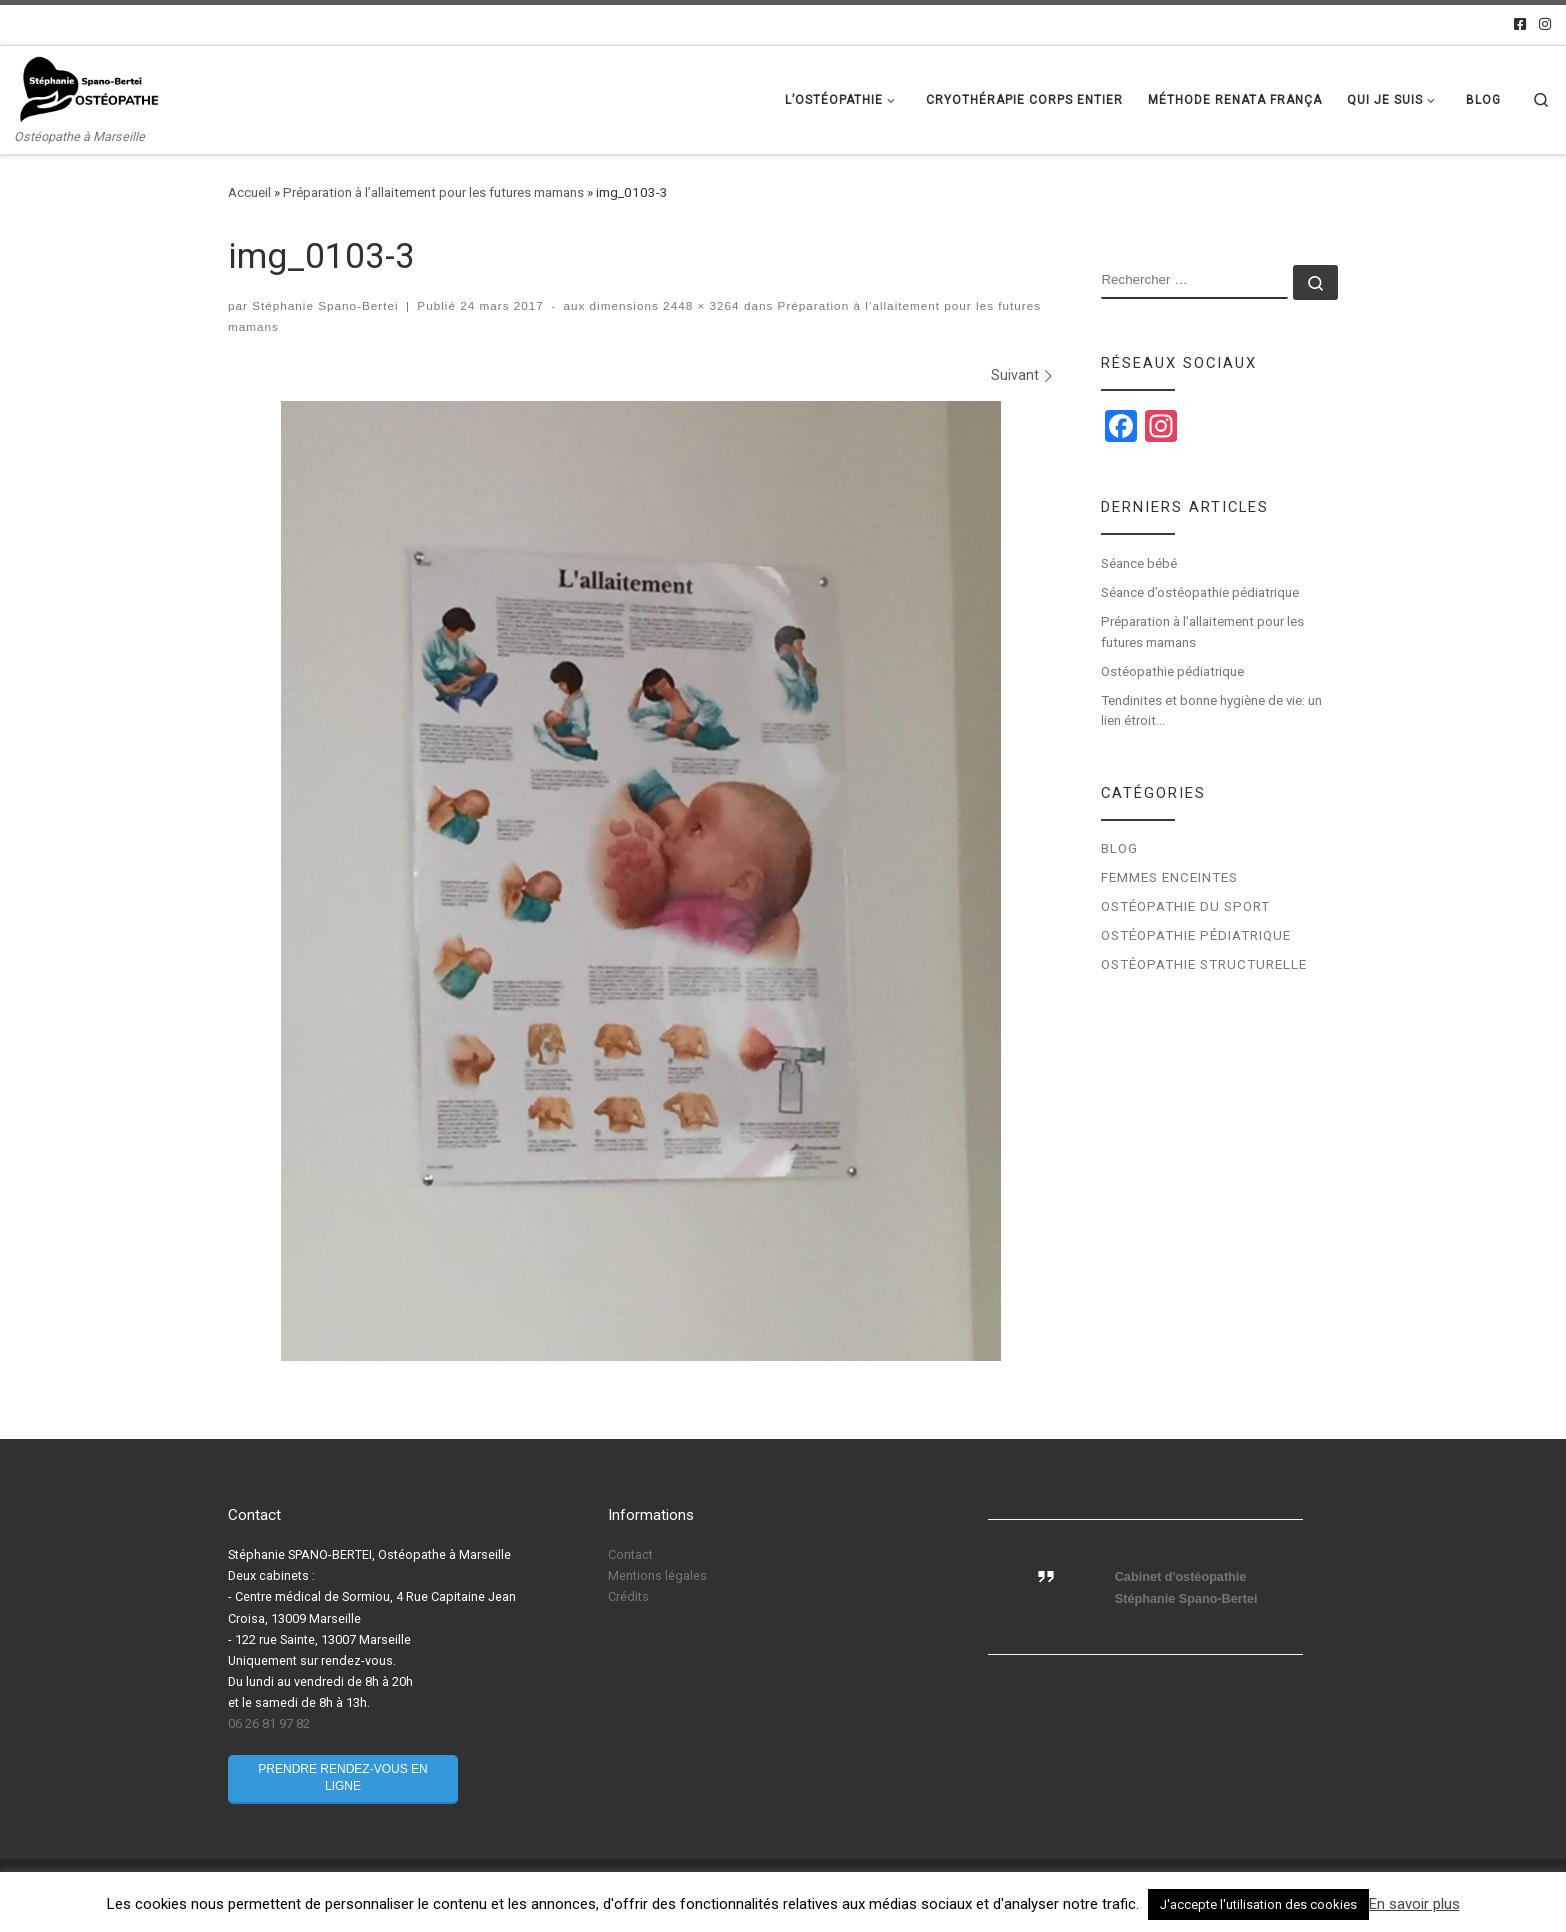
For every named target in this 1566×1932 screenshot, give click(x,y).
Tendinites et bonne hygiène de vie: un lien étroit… (1211, 711)
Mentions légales (657, 1575)
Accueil (249, 192)
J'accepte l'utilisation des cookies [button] (1258, 1904)
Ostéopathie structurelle (1204, 964)
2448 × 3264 (699, 305)
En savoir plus (1414, 1904)
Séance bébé (1139, 563)
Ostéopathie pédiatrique (1174, 671)
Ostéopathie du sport (1185, 906)
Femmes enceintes (1169, 877)
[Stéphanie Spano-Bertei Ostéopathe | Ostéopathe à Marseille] (90, 88)
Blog (1119, 848)
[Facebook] (1520, 25)
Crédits (628, 1596)
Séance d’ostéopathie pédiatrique (1200, 592)
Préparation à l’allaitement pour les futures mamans (433, 192)
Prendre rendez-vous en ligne (342, 1777)
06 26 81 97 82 (269, 1723)
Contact (630, 1554)
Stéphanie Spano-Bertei (325, 305)
